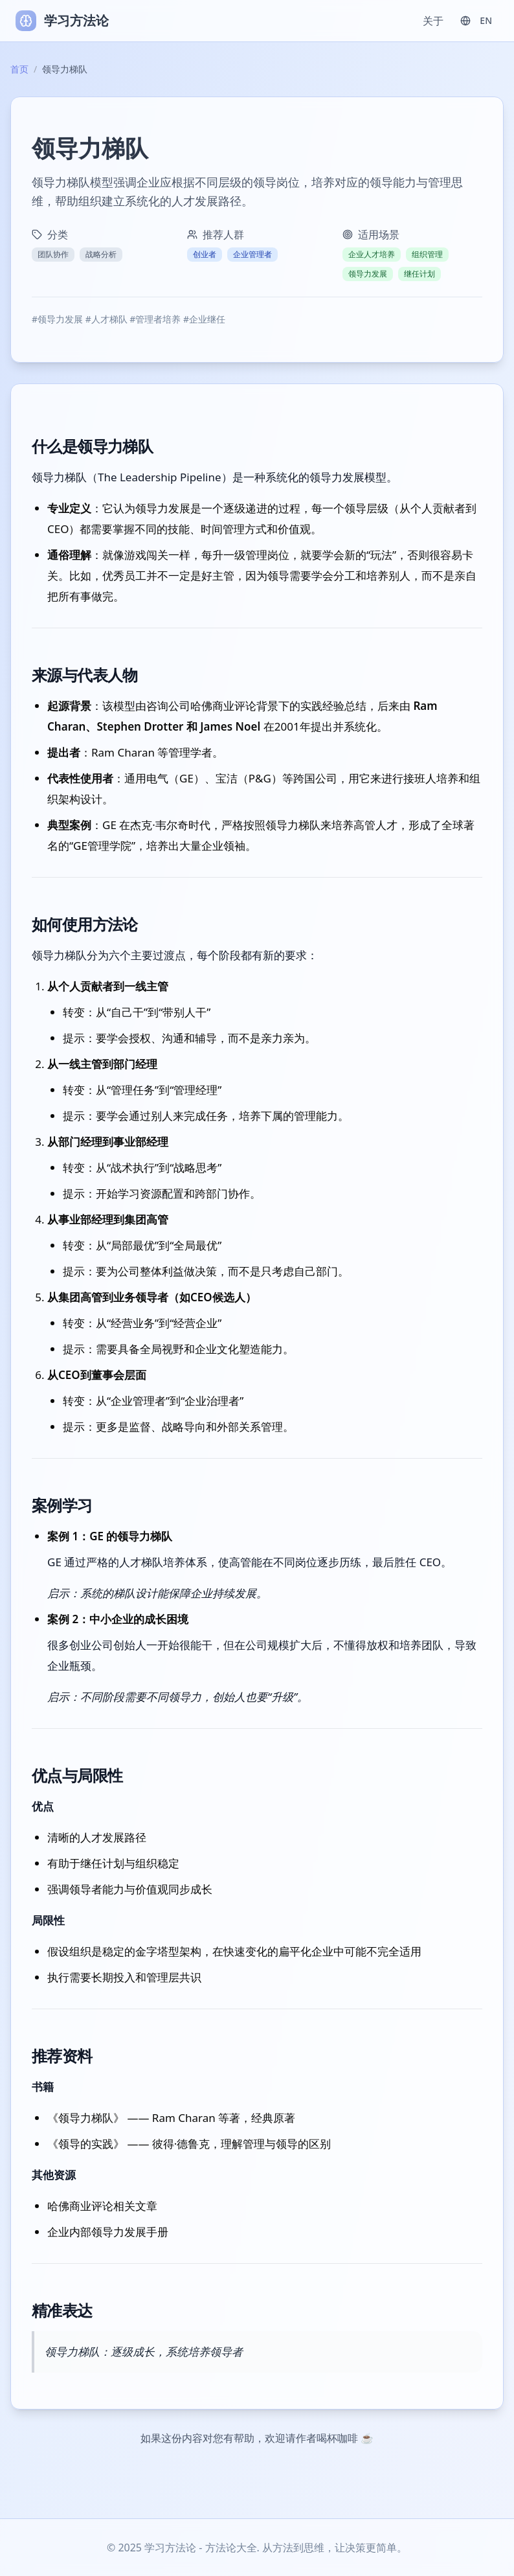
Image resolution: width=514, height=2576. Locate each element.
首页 (19, 69)
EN (476, 20)
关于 (433, 21)
